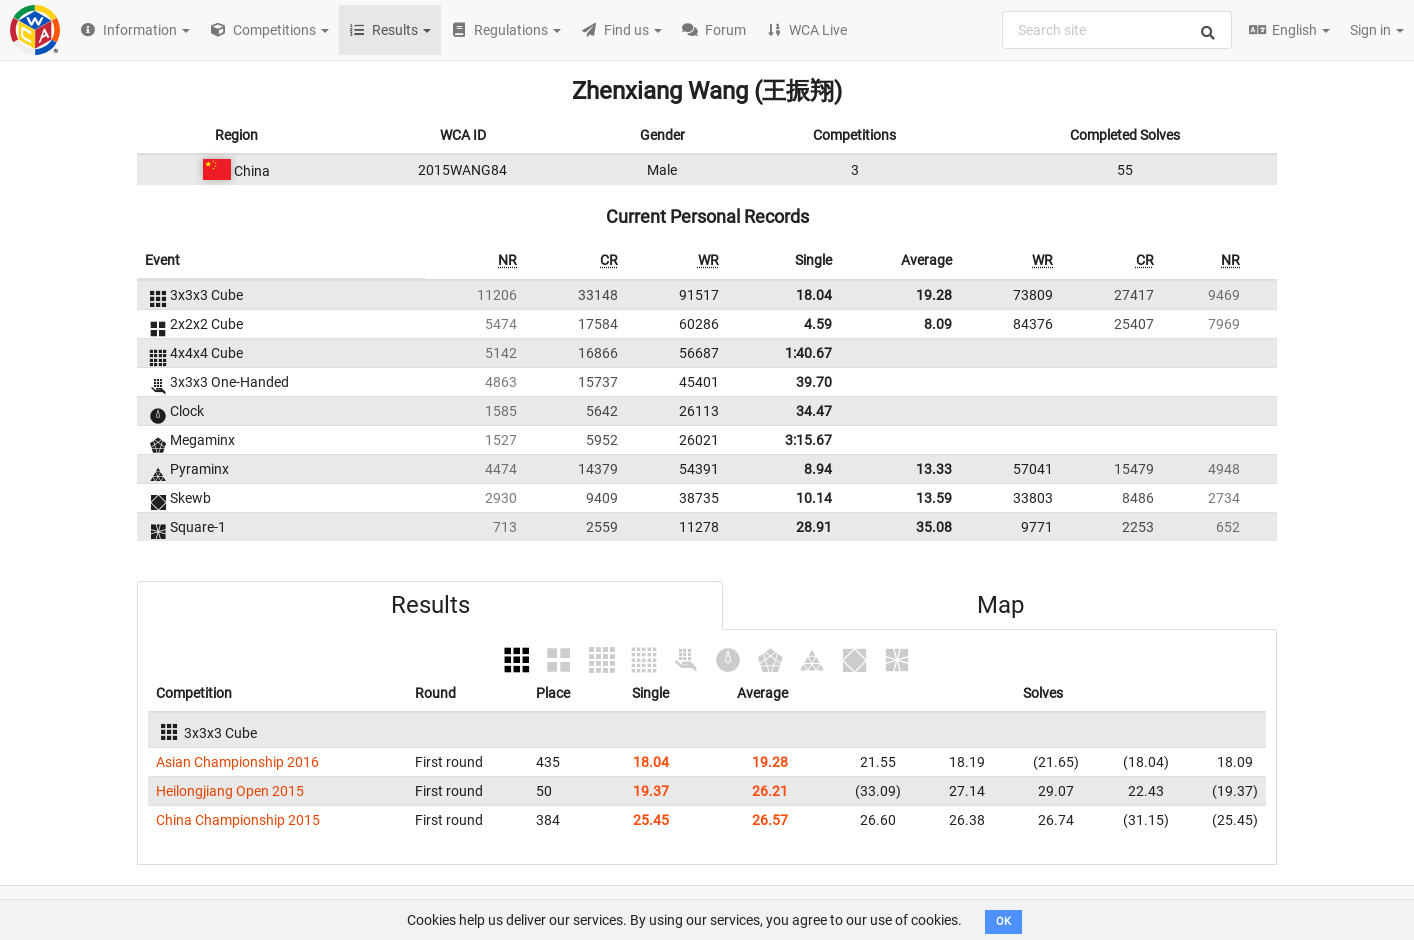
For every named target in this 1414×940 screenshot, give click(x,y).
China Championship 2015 (238, 820)
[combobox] (1117, 30)
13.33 (934, 469)
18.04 (814, 295)
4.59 (818, 324)
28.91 (814, 527)
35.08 (934, 527)
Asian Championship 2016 (237, 762)
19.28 (934, 295)
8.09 (938, 324)
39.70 (814, 382)
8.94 (818, 469)
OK (1003, 921)
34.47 (814, 411)
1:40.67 (808, 353)
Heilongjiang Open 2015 (230, 791)
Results (430, 605)
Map (1000, 605)
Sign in (1377, 30)
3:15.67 (808, 440)
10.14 (814, 498)
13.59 (934, 498)
